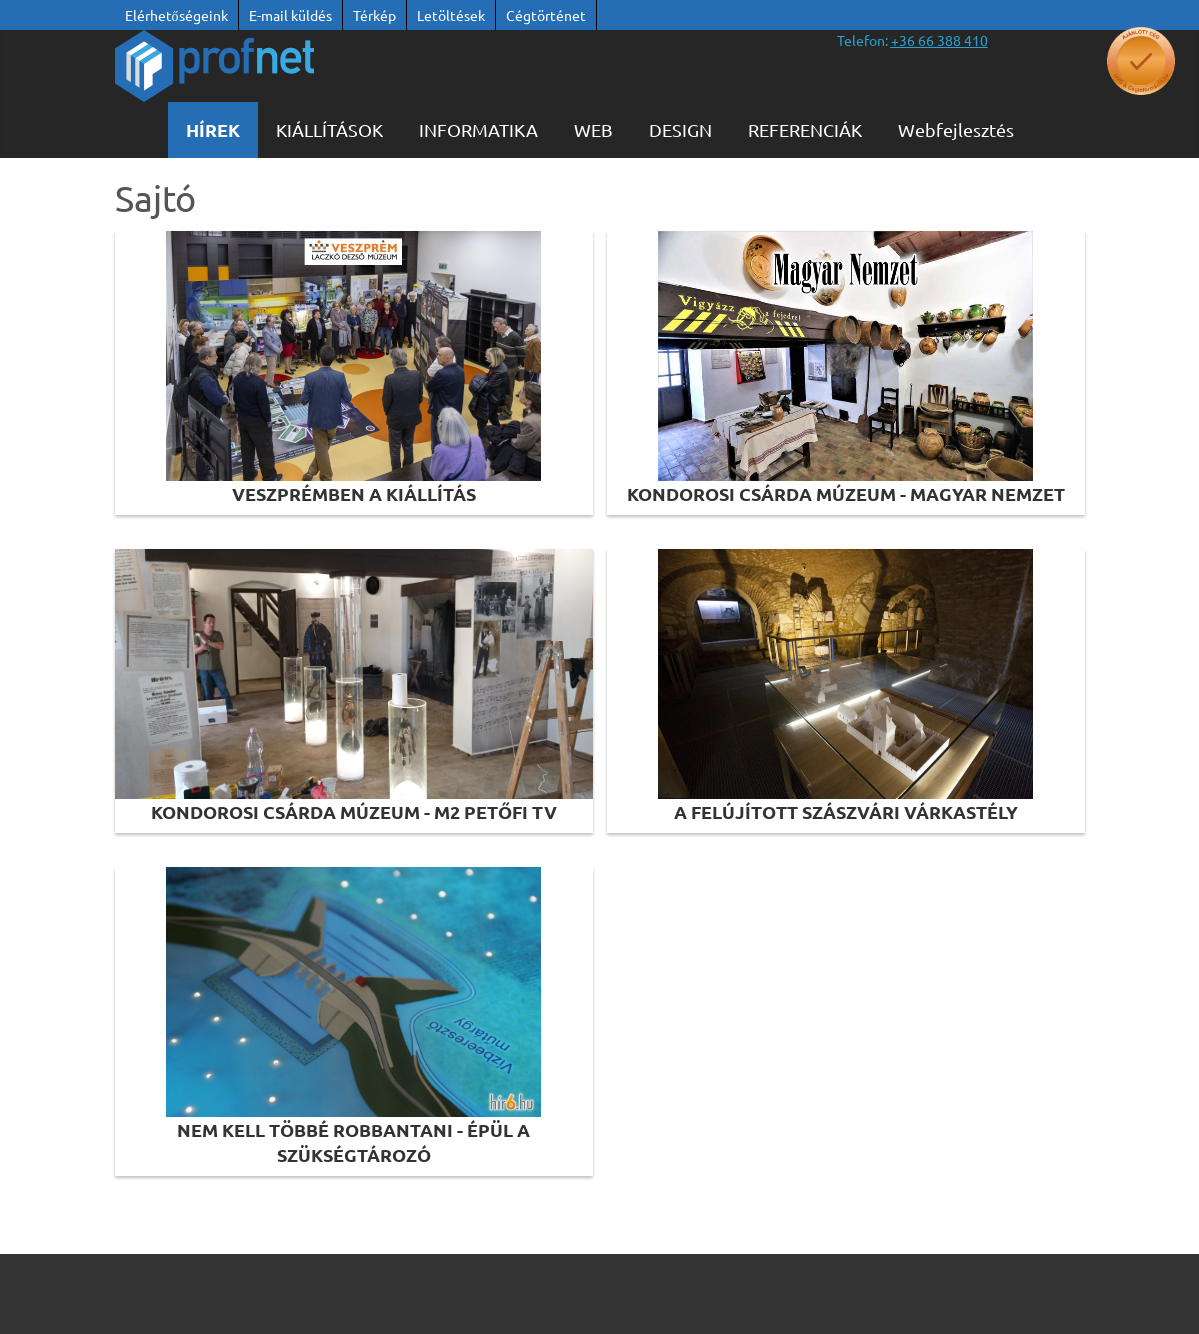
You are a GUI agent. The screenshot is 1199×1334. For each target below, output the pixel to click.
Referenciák (805, 129)
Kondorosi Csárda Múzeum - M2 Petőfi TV (354, 811)
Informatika (478, 129)
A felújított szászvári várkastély (846, 811)
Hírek (213, 129)
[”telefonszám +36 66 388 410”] (939, 40)
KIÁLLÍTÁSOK (329, 129)
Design (680, 129)
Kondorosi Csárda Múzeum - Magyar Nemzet (846, 493)
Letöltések (451, 15)
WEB (593, 129)
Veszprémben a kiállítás (354, 493)
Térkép (374, 15)
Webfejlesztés (956, 129)
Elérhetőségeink (176, 15)
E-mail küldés (290, 15)
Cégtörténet (546, 15)
